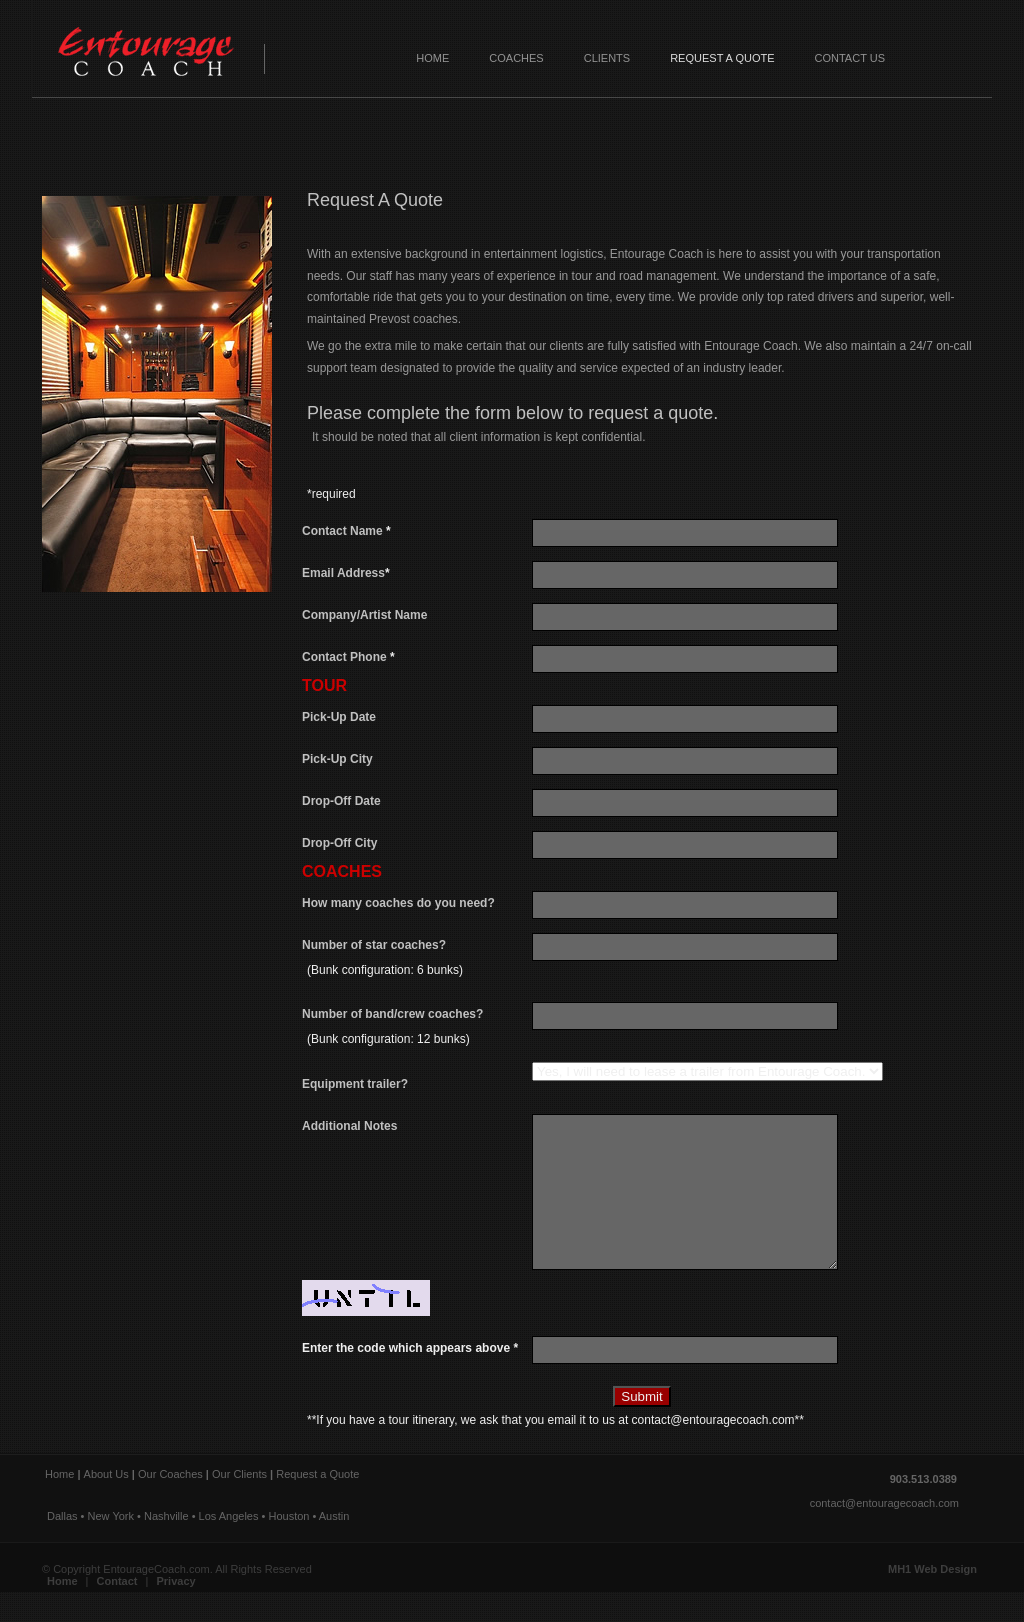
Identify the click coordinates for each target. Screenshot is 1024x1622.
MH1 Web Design (932, 1599)
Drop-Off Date (341, 801)
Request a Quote (722, 58)
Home (432, 58)
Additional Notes (349, 1126)
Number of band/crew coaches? (417, 1030)
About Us (106, 1504)
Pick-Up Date (339, 717)
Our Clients (239, 1504)
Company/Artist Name (364, 615)
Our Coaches (170, 1504)
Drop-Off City (339, 843)
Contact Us (850, 58)
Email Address (346, 573)
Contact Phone (348, 657)
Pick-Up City (337, 759)
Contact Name (346, 531)
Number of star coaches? (417, 961)
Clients (607, 58)
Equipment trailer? (355, 1084)
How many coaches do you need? (398, 903)
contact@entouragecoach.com (884, 1533)
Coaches (516, 58)
